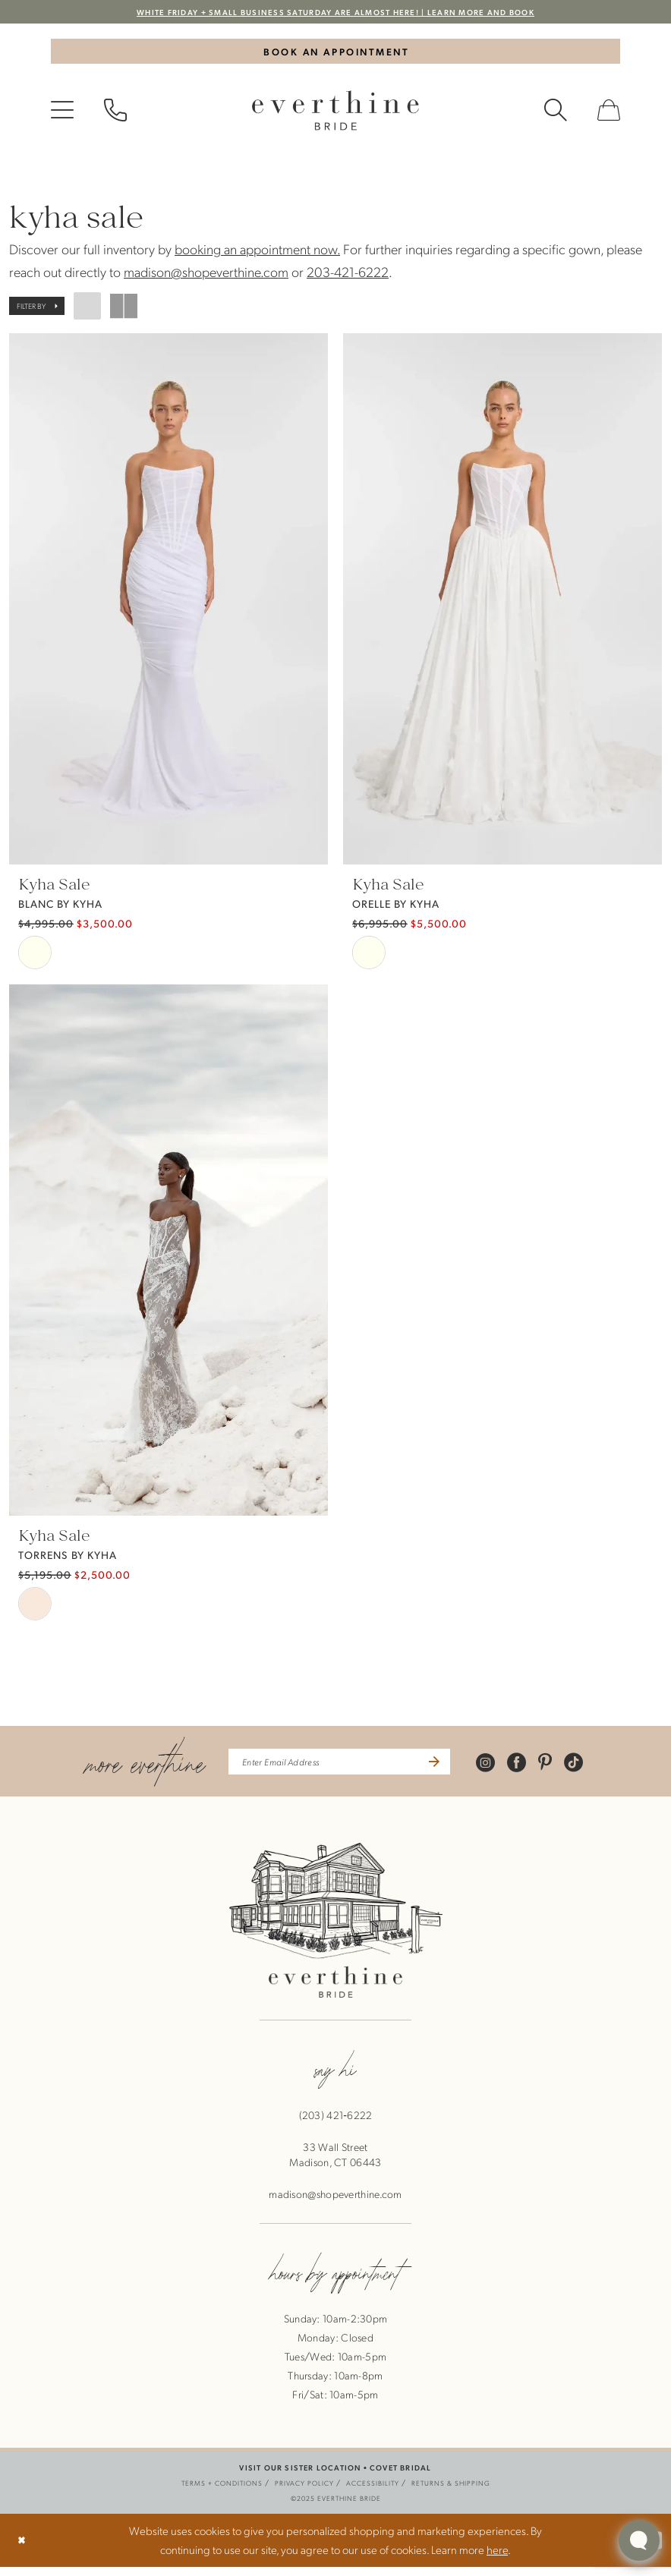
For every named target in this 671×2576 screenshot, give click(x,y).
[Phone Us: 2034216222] (115, 117)
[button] (62, 117)
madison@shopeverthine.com (206, 278)
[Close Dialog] (24, 2550)
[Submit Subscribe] (449, 1769)
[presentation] (168, 605)
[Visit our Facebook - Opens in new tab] (537, 1769)
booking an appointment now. (257, 255)
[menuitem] (62, 117)
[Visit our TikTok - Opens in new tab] (594, 1769)
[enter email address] (340, 1769)
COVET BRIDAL (400, 2476)
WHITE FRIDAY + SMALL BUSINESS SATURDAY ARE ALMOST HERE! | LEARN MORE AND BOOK (335, 13)
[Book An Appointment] (335, 55)
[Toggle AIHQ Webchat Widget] (639, 2540)
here (497, 2558)
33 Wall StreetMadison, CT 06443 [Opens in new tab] (335, 2163)
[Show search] (555, 117)
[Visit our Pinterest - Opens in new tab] (565, 1769)
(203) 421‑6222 (336, 2123)
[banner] (335, 116)
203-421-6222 (348, 278)
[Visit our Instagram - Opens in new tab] (506, 1769)
